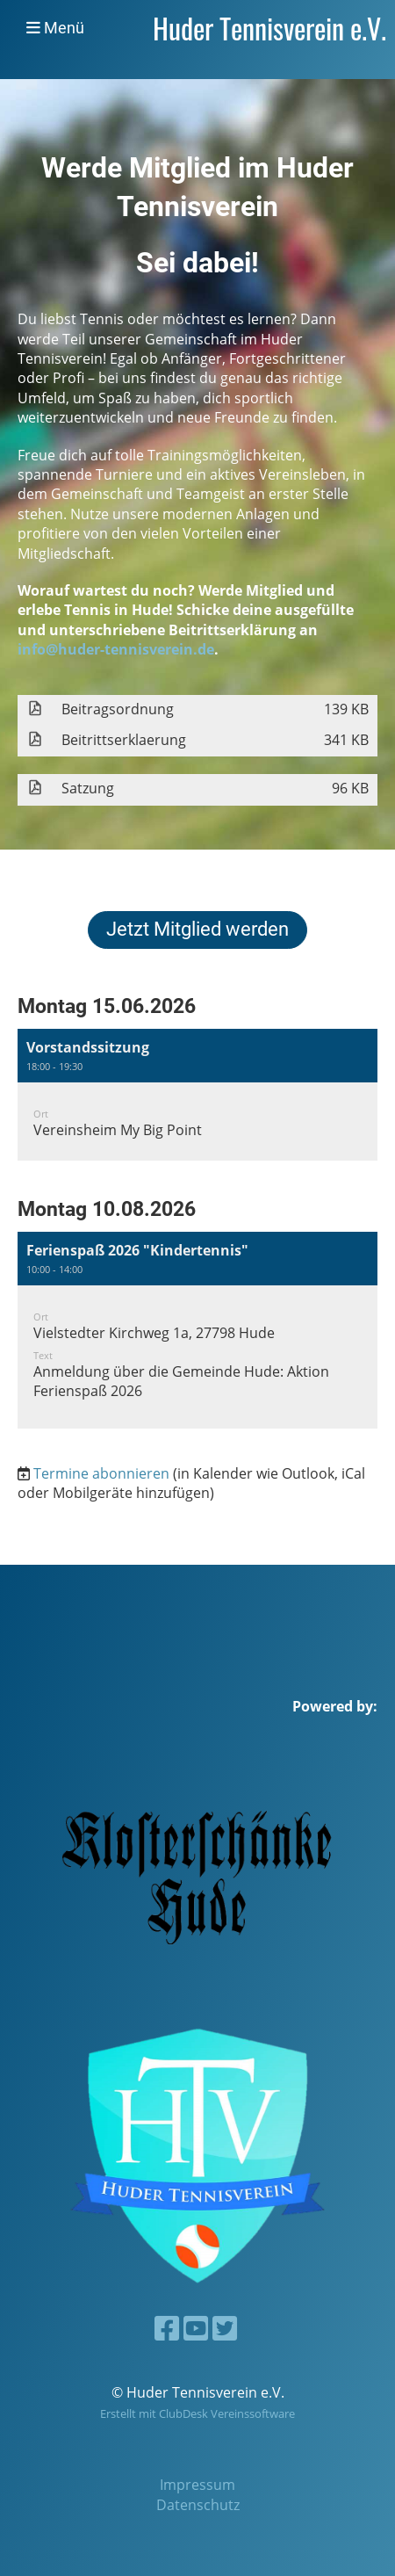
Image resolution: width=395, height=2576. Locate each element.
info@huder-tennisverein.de (116, 649)
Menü (55, 27)
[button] (197, 1095)
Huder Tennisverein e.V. (269, 28)
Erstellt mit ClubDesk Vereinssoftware (197, 2413)
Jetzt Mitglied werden (197, 929)
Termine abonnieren (101, 1473)
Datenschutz (198, 2504)
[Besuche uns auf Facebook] (166, 2328)
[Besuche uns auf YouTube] (195, 2328)
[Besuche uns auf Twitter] (224, 2328)
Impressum (197, 2484)
